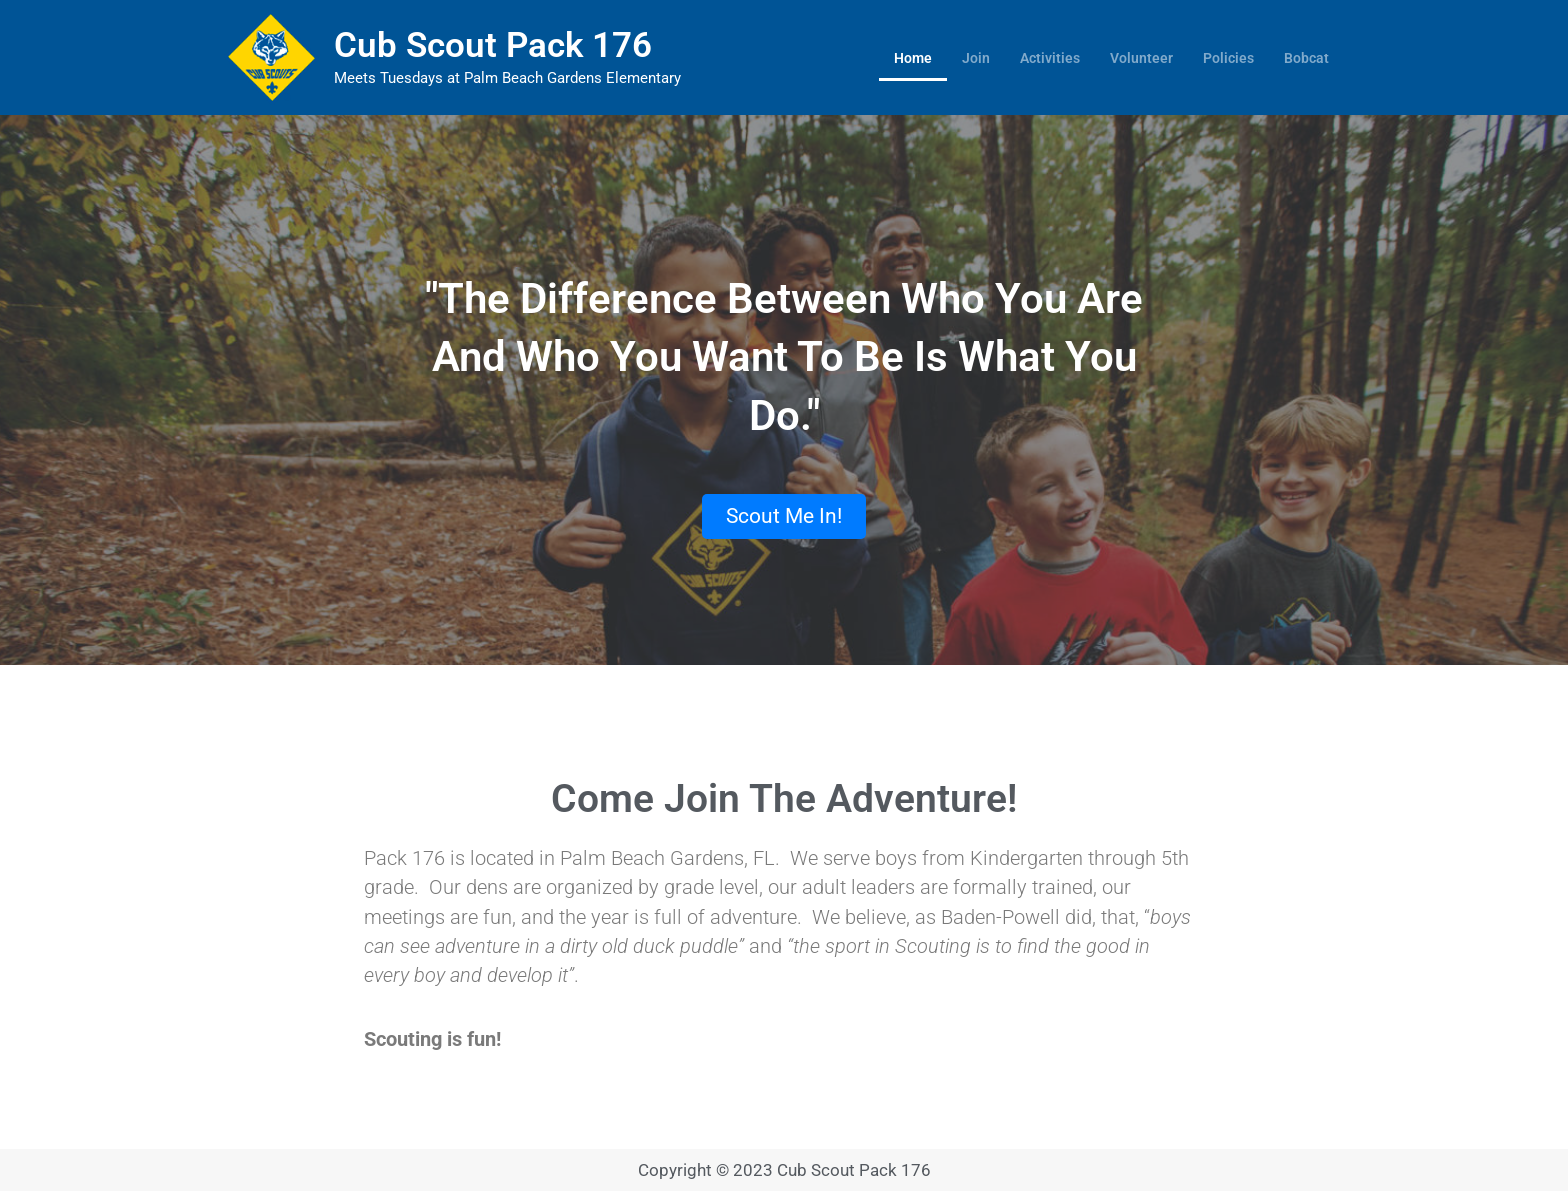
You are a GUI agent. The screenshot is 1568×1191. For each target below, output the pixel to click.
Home (913, 58)
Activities (1050, 58)
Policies (1228, 58)
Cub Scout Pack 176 (493, 45)
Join (976, 58)
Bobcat (1306, 58)
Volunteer (1141, 58)
